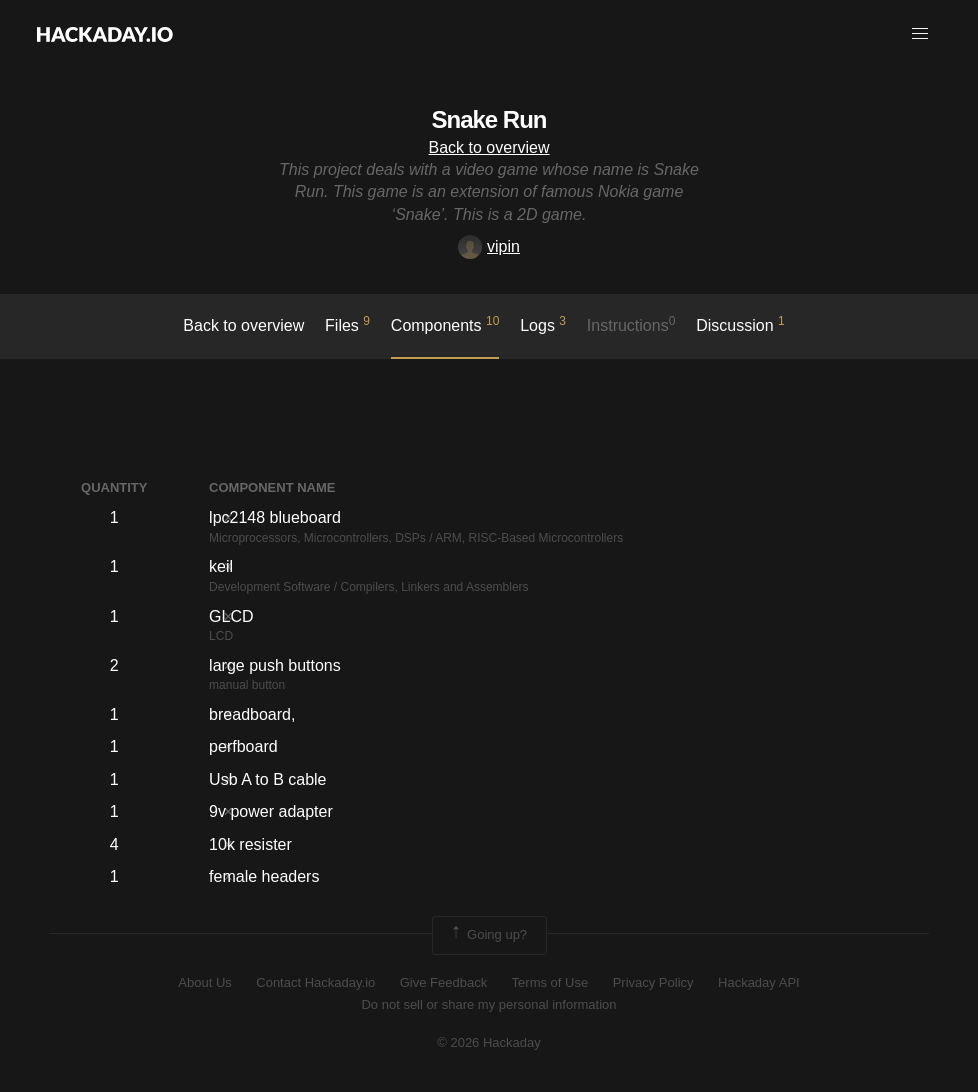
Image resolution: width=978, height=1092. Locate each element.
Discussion (740, 324)
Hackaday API (759, 982)
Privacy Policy (653, 982)
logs (543, 324)
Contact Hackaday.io (315, 982)
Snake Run (488, 119)
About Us (204, 982)
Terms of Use (550, 982)
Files (347, 324)
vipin (489, 246)
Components (445, 324)
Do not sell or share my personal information (488, 1004)
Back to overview (489, 147)
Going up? (488, 935)
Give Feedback (443, 982)
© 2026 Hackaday (489, 1042)
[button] (920, 34)
